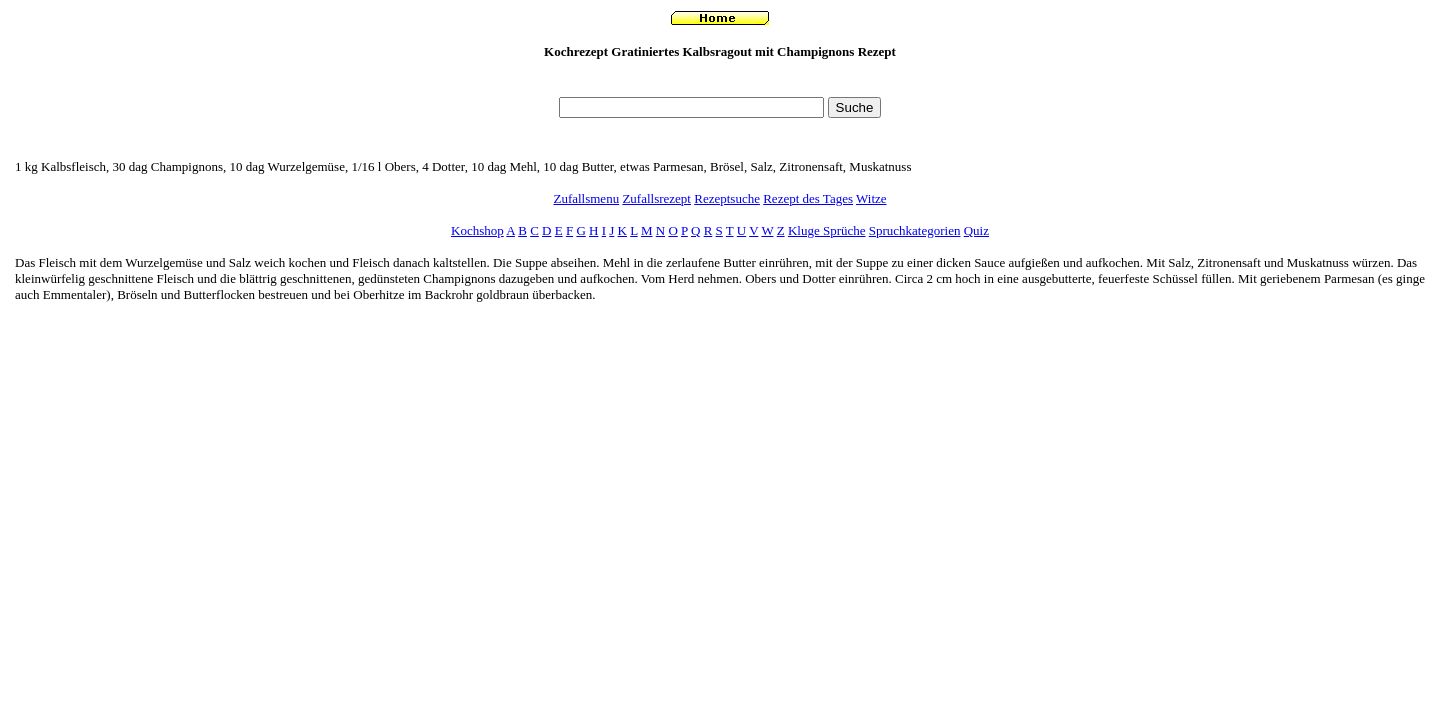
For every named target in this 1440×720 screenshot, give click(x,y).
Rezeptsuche (727, 198)
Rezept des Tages (808, 198)
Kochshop (477, 230)
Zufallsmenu (586, 198)
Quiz (976, 230)
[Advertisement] (720, 83)
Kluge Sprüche (827, 230)
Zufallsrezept (656, 198)
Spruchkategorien (915, 230)
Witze (871, 198)
